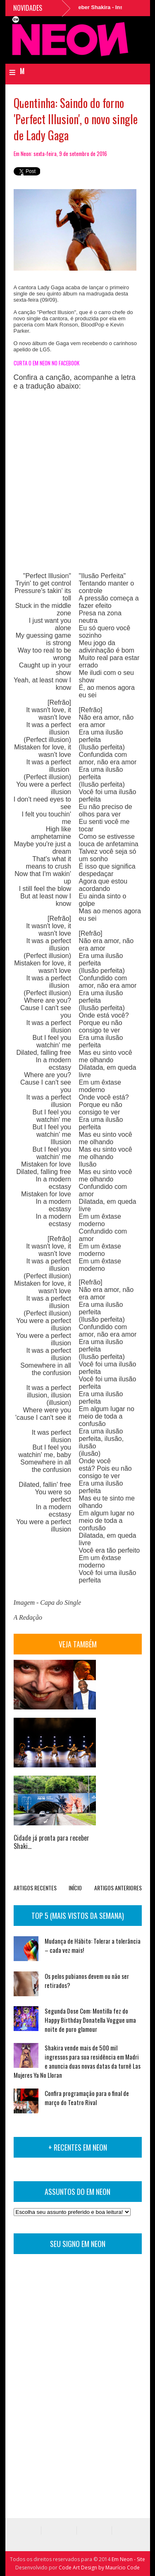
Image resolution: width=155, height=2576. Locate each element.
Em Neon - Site (128, 2559)
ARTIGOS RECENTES (35, 1887)
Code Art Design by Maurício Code (99, 2567)
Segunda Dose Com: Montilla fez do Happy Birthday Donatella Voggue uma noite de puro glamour (90, 2019)
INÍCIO (75, 1887)
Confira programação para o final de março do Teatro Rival (87, 2098)
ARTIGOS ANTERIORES (118, 1887)
